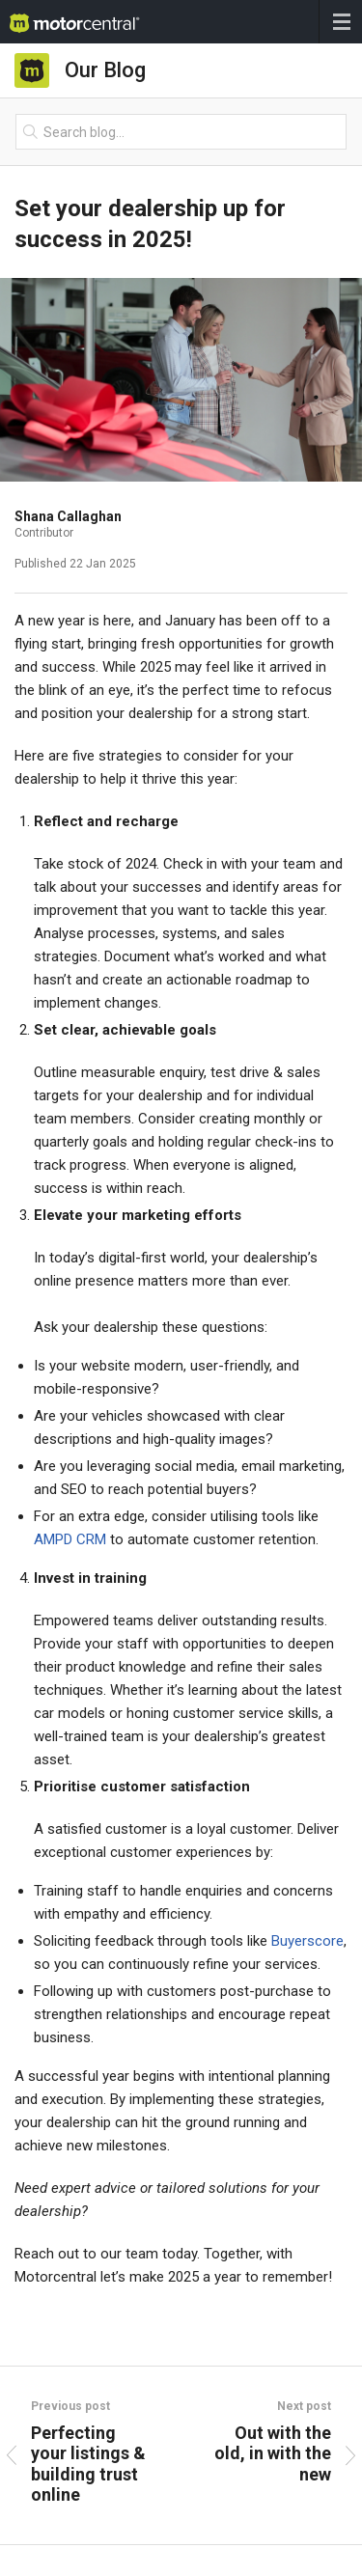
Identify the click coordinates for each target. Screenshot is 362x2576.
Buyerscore (307, 1941)
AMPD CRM (70, 1539)
